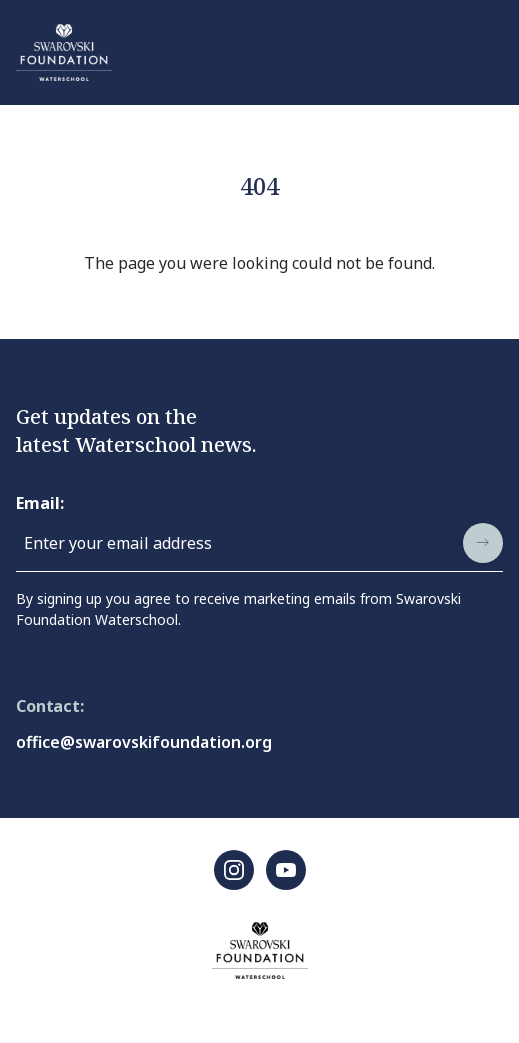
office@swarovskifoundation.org (144, 742)
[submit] (483, 543)
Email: (40, 503)
